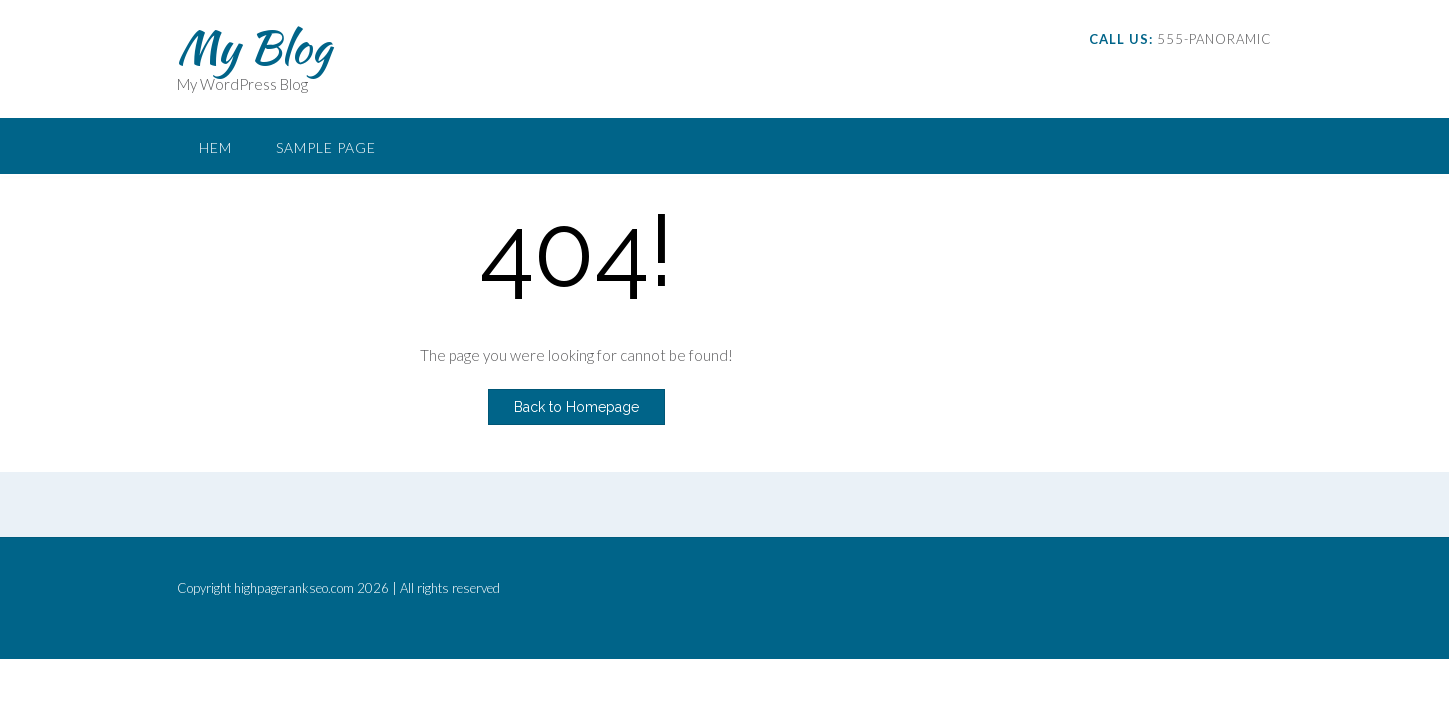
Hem (215, 147)
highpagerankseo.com (294, 588)
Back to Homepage (576, 407)
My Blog (254, 47)
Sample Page (326, 147)
